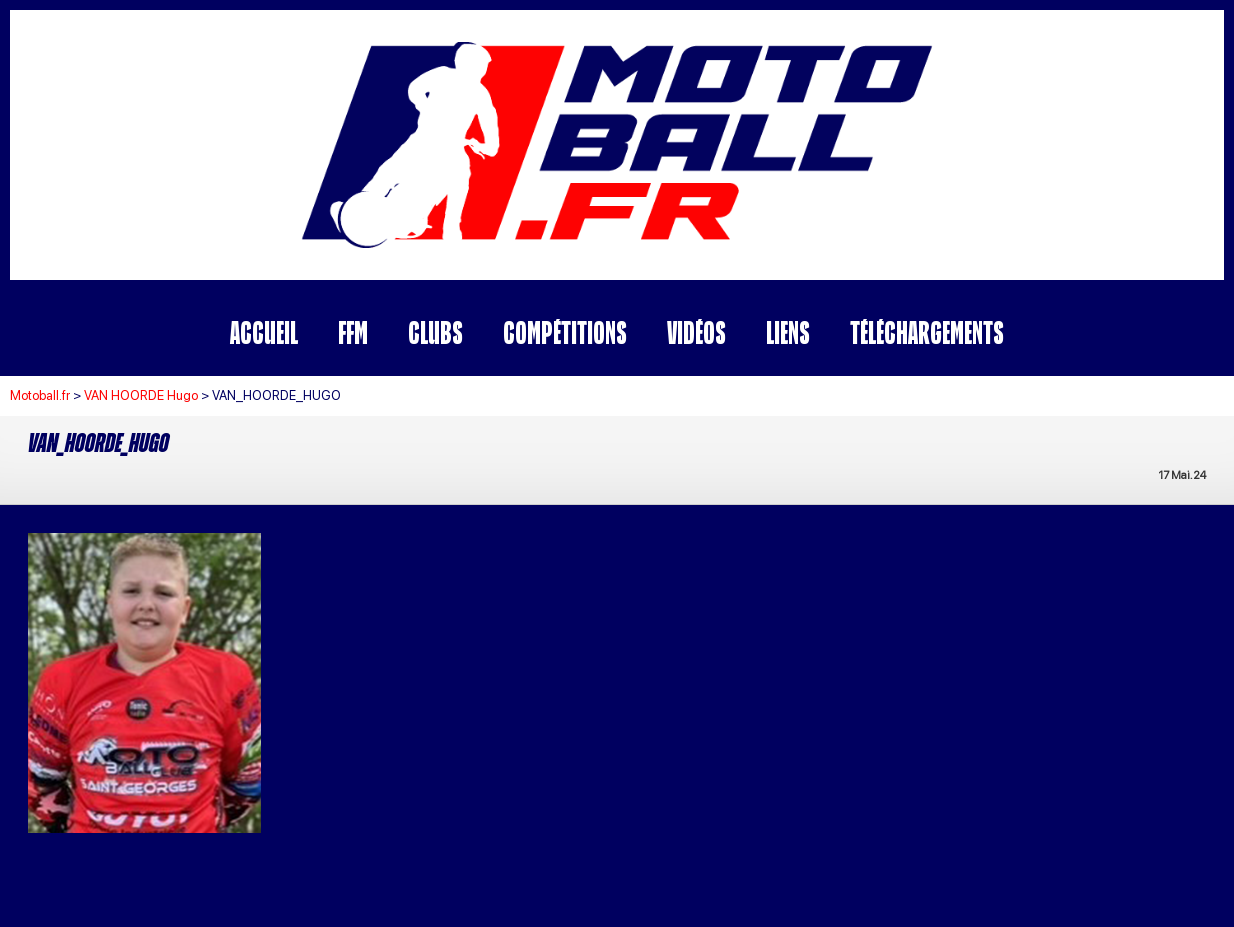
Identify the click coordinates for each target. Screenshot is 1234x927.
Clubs (435, 332)
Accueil (264, 332)
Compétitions (565, 332)
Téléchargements (927, 332)
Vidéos (696, 332)
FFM (353, 332)
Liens (788, 332)
